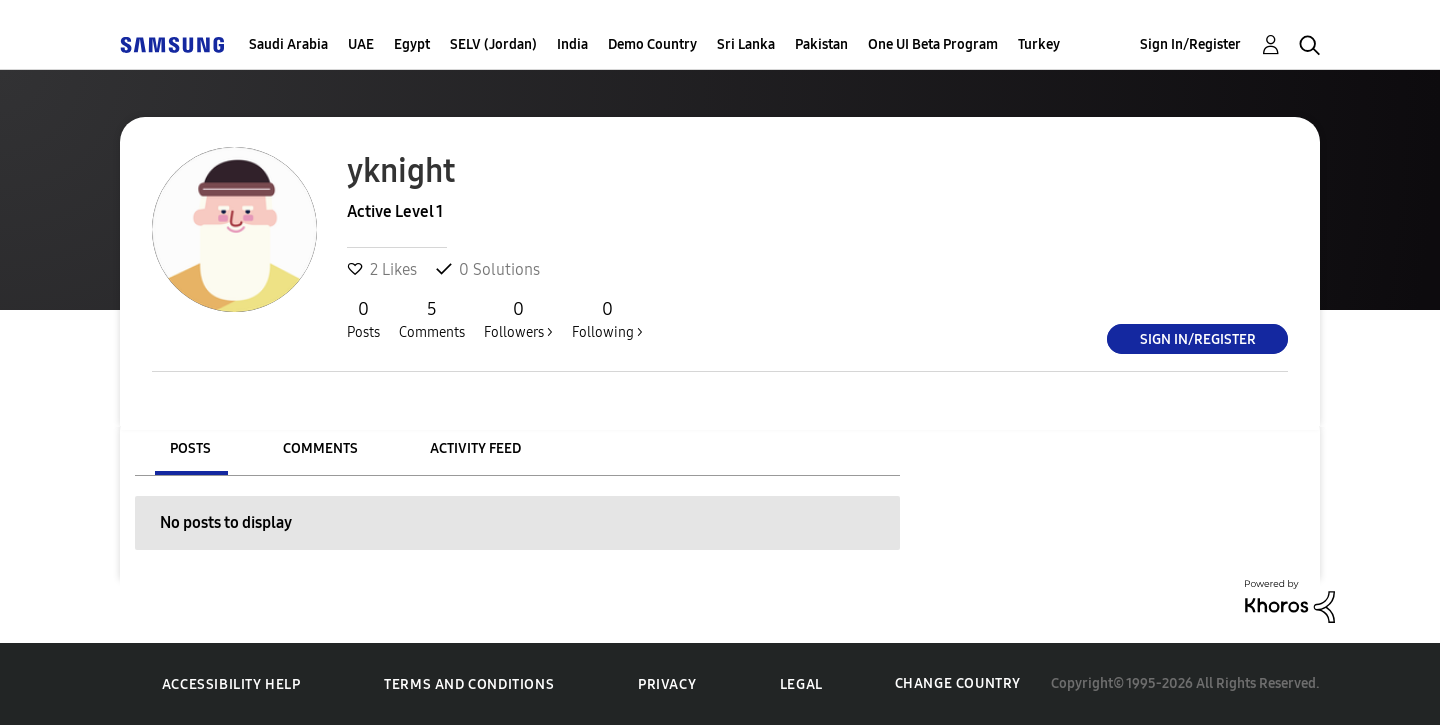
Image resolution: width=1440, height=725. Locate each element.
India (572, 44)
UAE (361, 44)
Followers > (518, 319)
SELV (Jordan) (493, 44)
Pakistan (821, 44)
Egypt (412, 44)
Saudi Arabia (288, 44)
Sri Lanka (746, 44)
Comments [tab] (320, 448)
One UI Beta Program (933, 44)
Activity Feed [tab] (475, 448)
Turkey (1039, 44)
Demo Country (652, 44)
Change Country (958, 683)
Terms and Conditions (469, 684)
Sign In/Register (1190, 44)
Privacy (667, 684)
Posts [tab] (190, 448)
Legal (801, 684)
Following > (607, 319)
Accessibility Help (231, 684)
